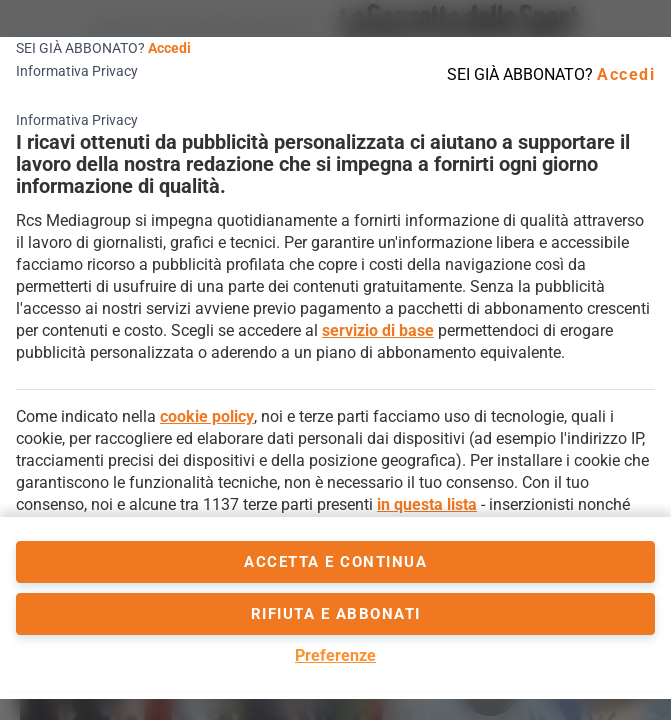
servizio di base (378, 330)
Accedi (169, 48)
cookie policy (207, 416)
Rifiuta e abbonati (336, 614)
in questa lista (427, 504)
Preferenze (335, 655)
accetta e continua (335, 562)
